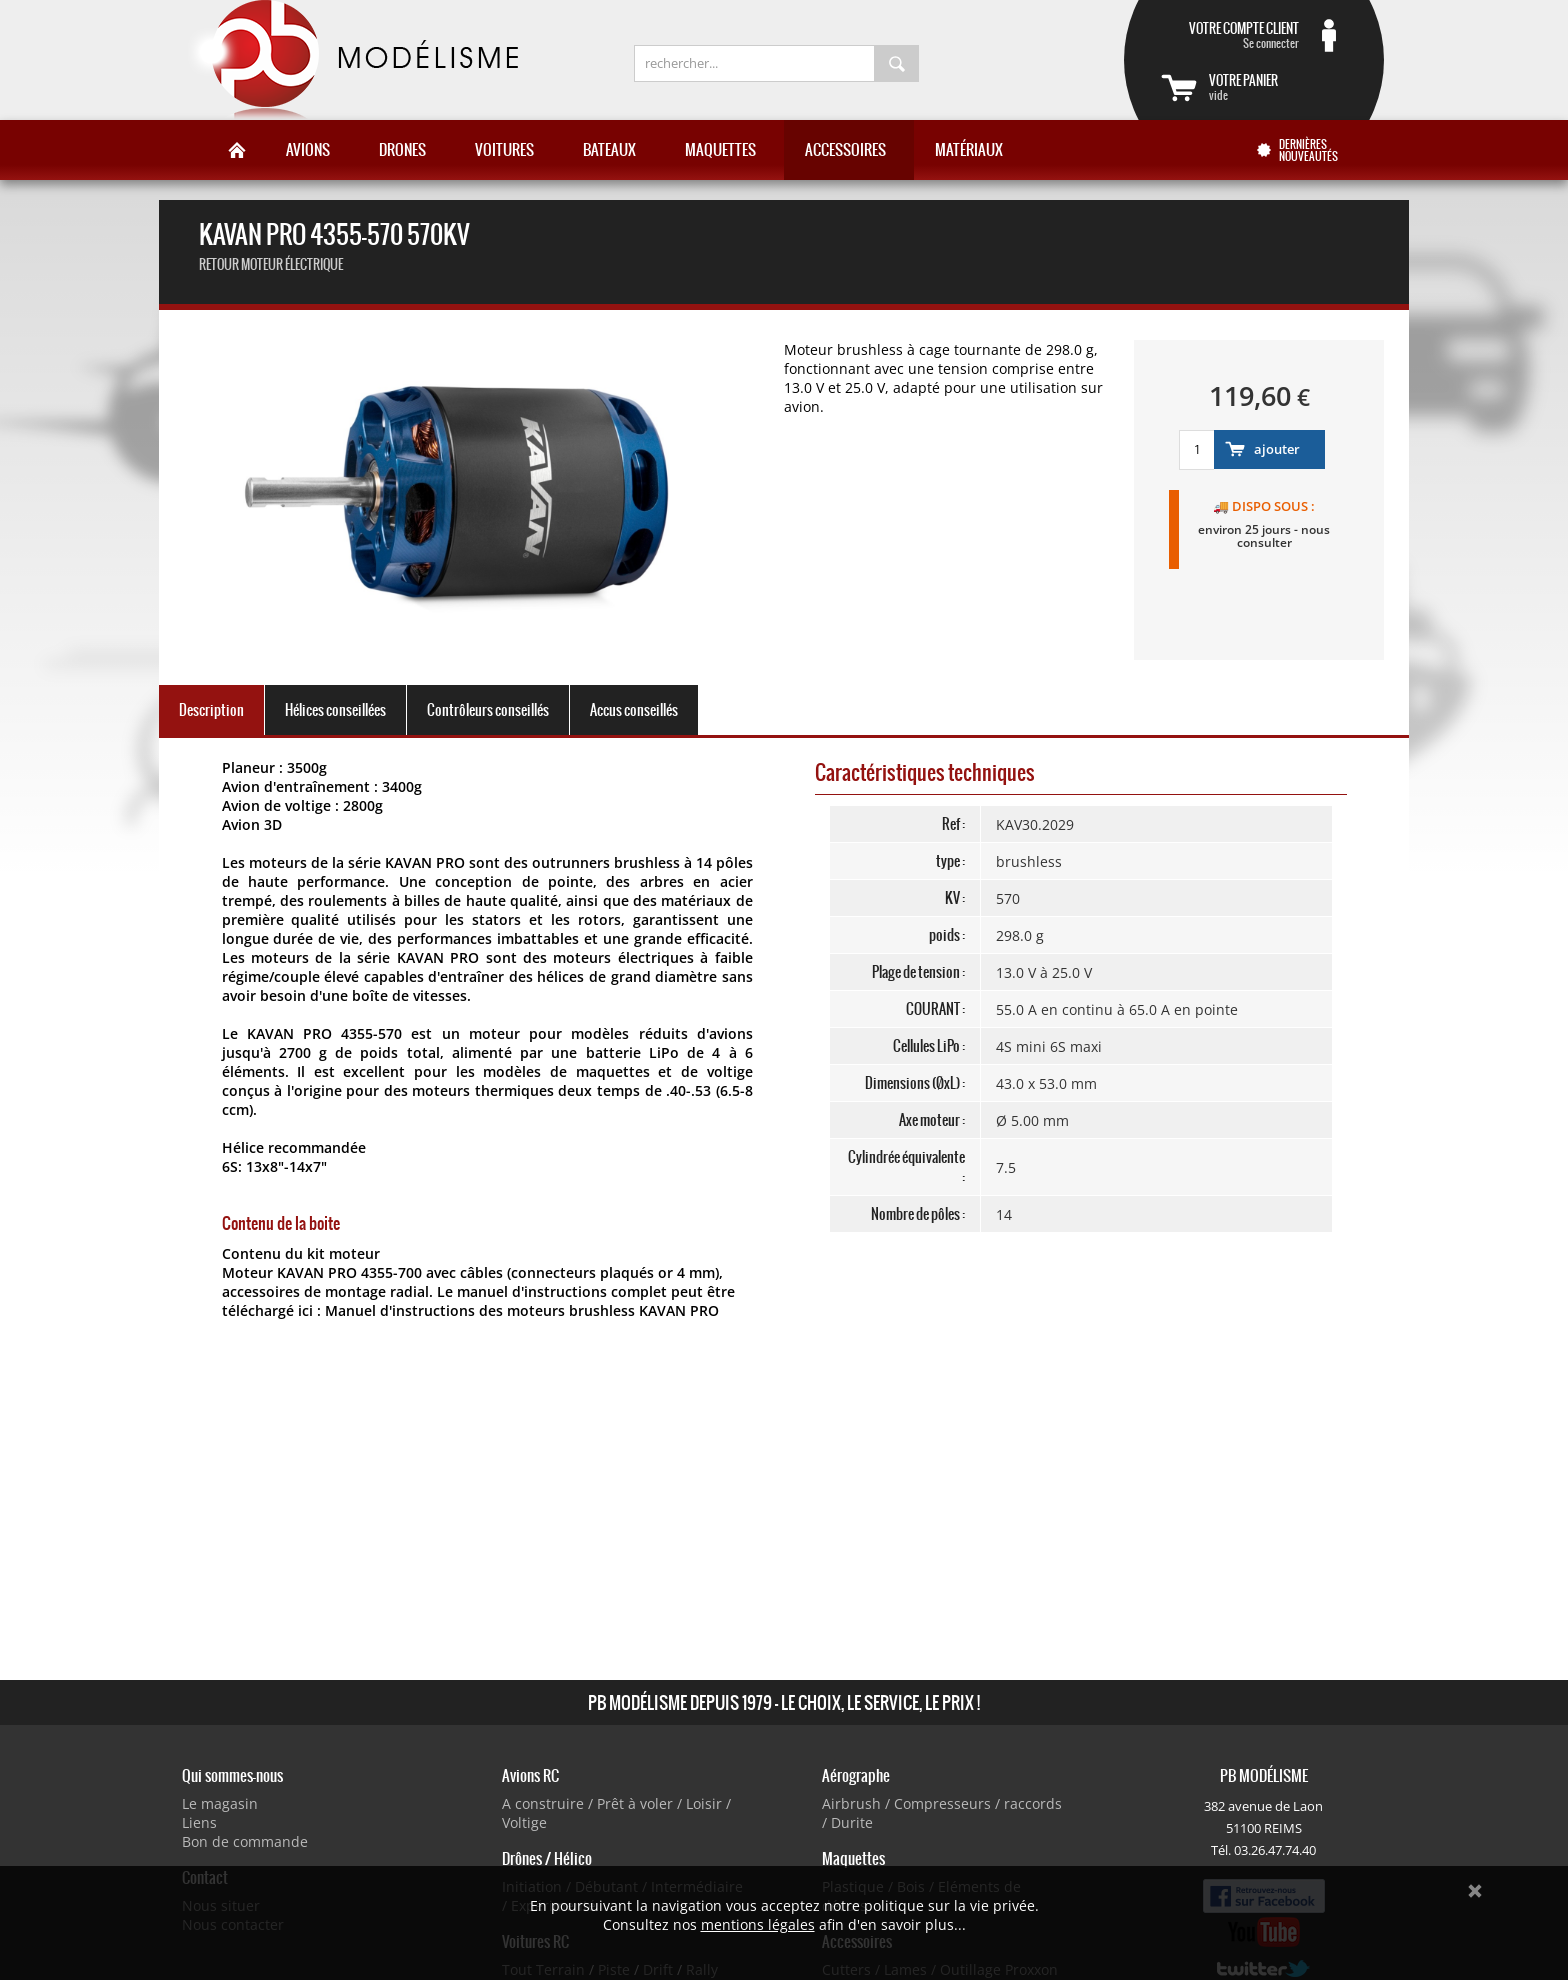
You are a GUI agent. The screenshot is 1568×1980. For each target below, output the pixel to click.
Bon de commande (245, 1841)
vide (1278, 87)
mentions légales (758, 1924)
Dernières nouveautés (1308, 150)
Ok (1475, 1891)
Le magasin (220, 1803)
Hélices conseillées (335, 710)
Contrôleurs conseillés (488, 710)
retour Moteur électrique (271, 264)
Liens (199, 1822)
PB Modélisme (351, 60)
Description (211, 710)
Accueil (237, 150)
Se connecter (1230, 35)
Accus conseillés (634, 710)
